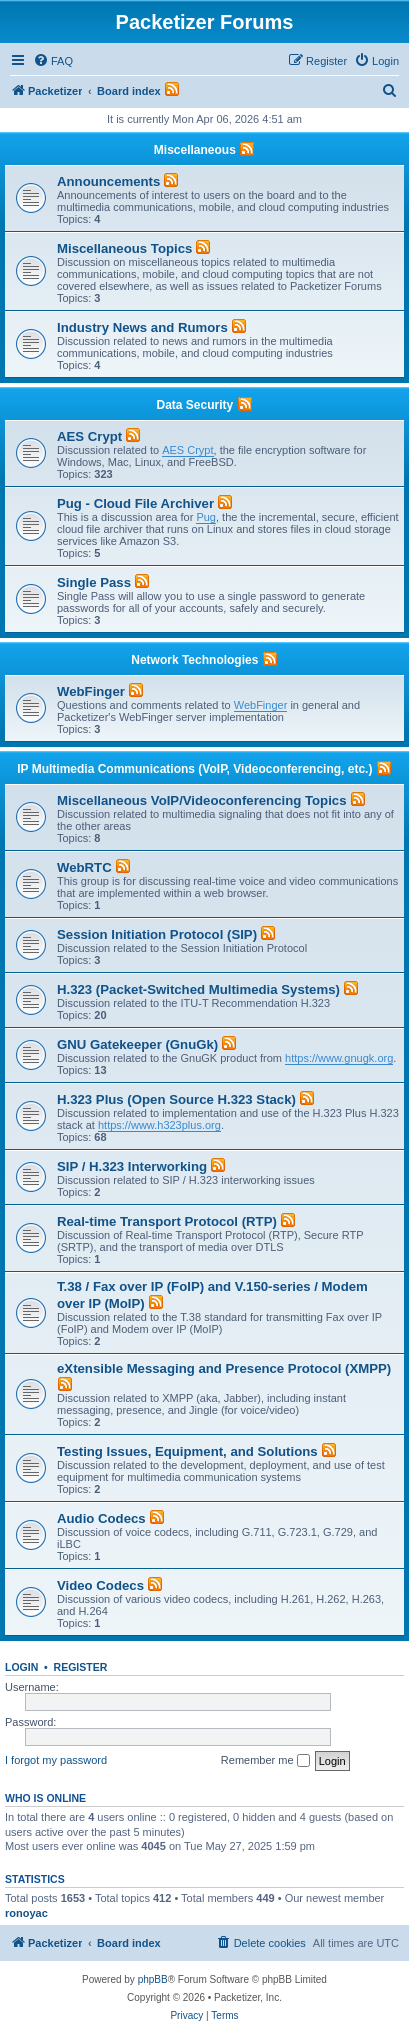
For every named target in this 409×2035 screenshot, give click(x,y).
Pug (206, 517)
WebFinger (91, 691)
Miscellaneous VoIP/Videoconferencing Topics (201, 800)
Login (21, 1667)
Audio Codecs (101, 1518)
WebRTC (84, 867)
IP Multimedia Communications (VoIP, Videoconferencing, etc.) (194, 769)
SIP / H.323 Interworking (132, 1166)
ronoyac (26, 1913)
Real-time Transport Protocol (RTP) (167, 1221)
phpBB (153, 1979)
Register (81, 1667)
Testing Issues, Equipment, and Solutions (187, 1451)
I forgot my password (56, 1760)
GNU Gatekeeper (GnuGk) (137, 1044)
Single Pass (94, 582)
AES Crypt (89, 436)
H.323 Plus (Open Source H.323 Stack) (176, 1099)
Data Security (194, 405)
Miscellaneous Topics (124, 248)
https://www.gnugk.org (339, 1058)
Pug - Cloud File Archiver (135, 503)
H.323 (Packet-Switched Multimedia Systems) (198, 989)
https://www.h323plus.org (159, 1125)
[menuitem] (53, 61)
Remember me (265, 1761)
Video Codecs (100, 1585)
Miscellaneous (195, 150)
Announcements (108, 181)
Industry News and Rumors (142, 327)
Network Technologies (194, 660)
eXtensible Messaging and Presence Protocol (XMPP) (224, 1368)
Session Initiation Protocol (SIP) (157, 934)
